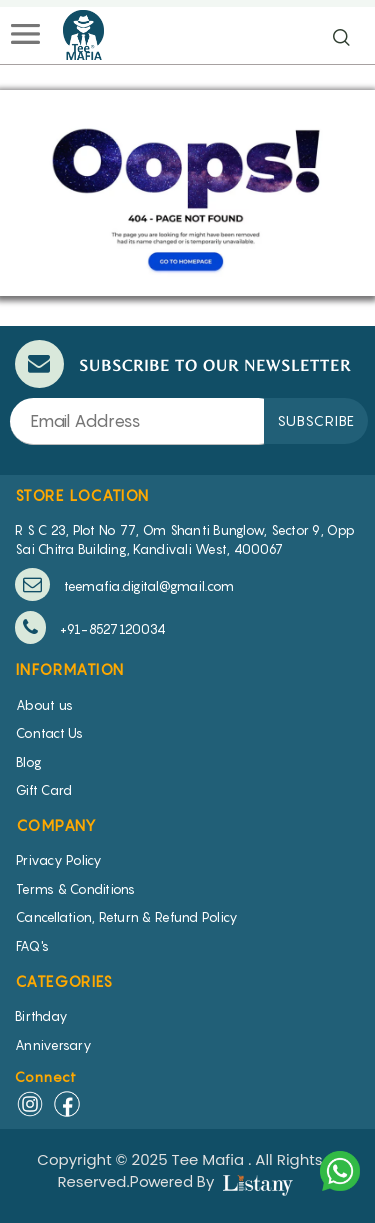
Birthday (41, 1016)
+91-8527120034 (90, 627)
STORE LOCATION (82, 495)
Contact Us (50, 733)
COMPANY (57, 825)
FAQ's (32, 946)
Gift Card (44, 790)
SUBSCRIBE (316, 420)
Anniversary (53, 1045)
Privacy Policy (59, 860)
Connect (46, 1076)
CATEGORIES (64, 981)
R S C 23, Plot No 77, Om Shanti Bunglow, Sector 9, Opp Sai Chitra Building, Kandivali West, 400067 (185, 539)
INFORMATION (70, 669)
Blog (29, 762)
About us (44, 705)
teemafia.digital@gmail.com (124, 584)
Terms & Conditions (76, 889)
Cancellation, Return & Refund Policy (127, 917)
